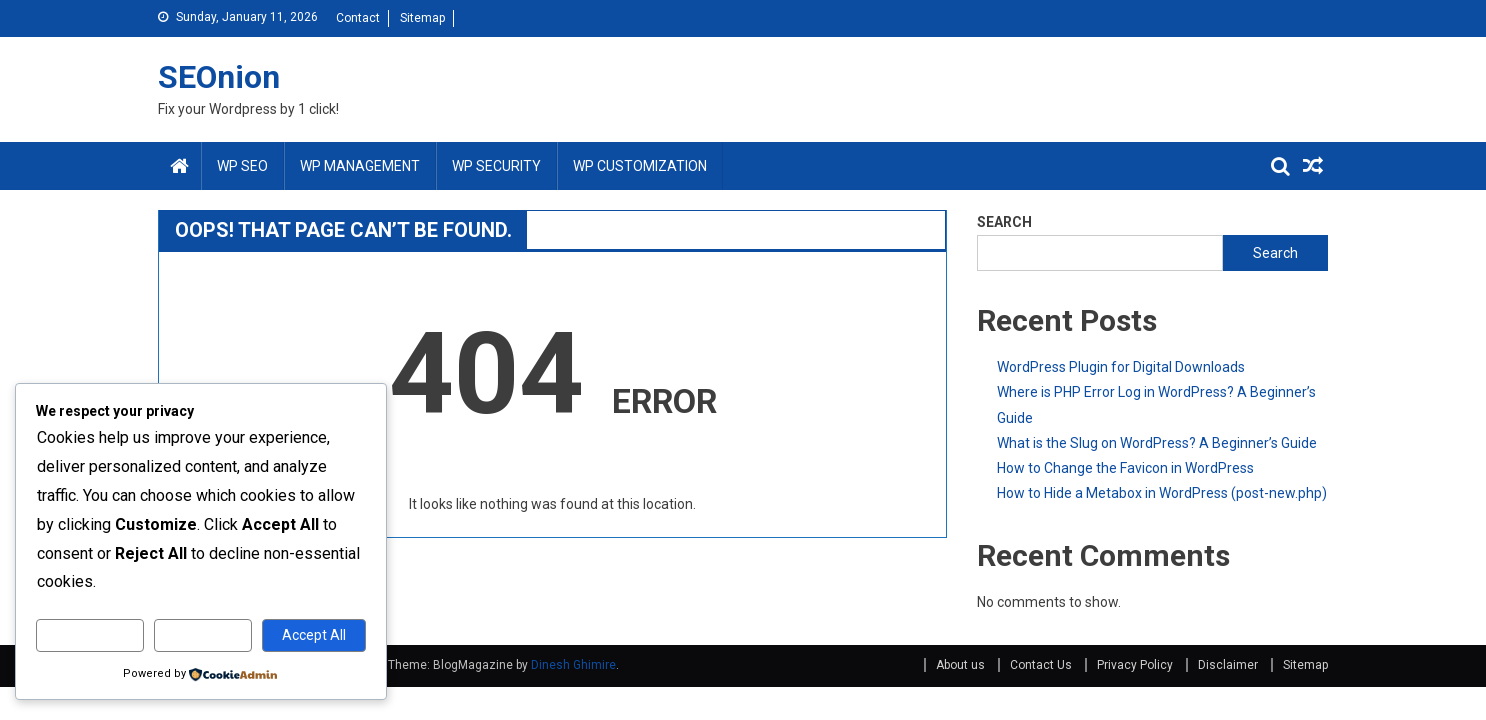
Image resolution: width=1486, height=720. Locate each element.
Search (1275, 253)
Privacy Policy (1135, 665)
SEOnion (219, 77)
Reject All (203, 635)
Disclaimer (1228, 665)
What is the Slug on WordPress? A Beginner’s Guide (1157, 443)
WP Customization (640, 166)
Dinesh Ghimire (573, 665)
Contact (358, 18)
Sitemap (422, 18)
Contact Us (1041, 665)
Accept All (314, 635)
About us (960, 665)
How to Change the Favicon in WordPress (1125, 468)
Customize (90, 635)
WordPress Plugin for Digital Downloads (1121, 367)
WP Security (496, 166)
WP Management (360, 166)
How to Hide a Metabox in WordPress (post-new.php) (1162, 493)
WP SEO (242, 166)
